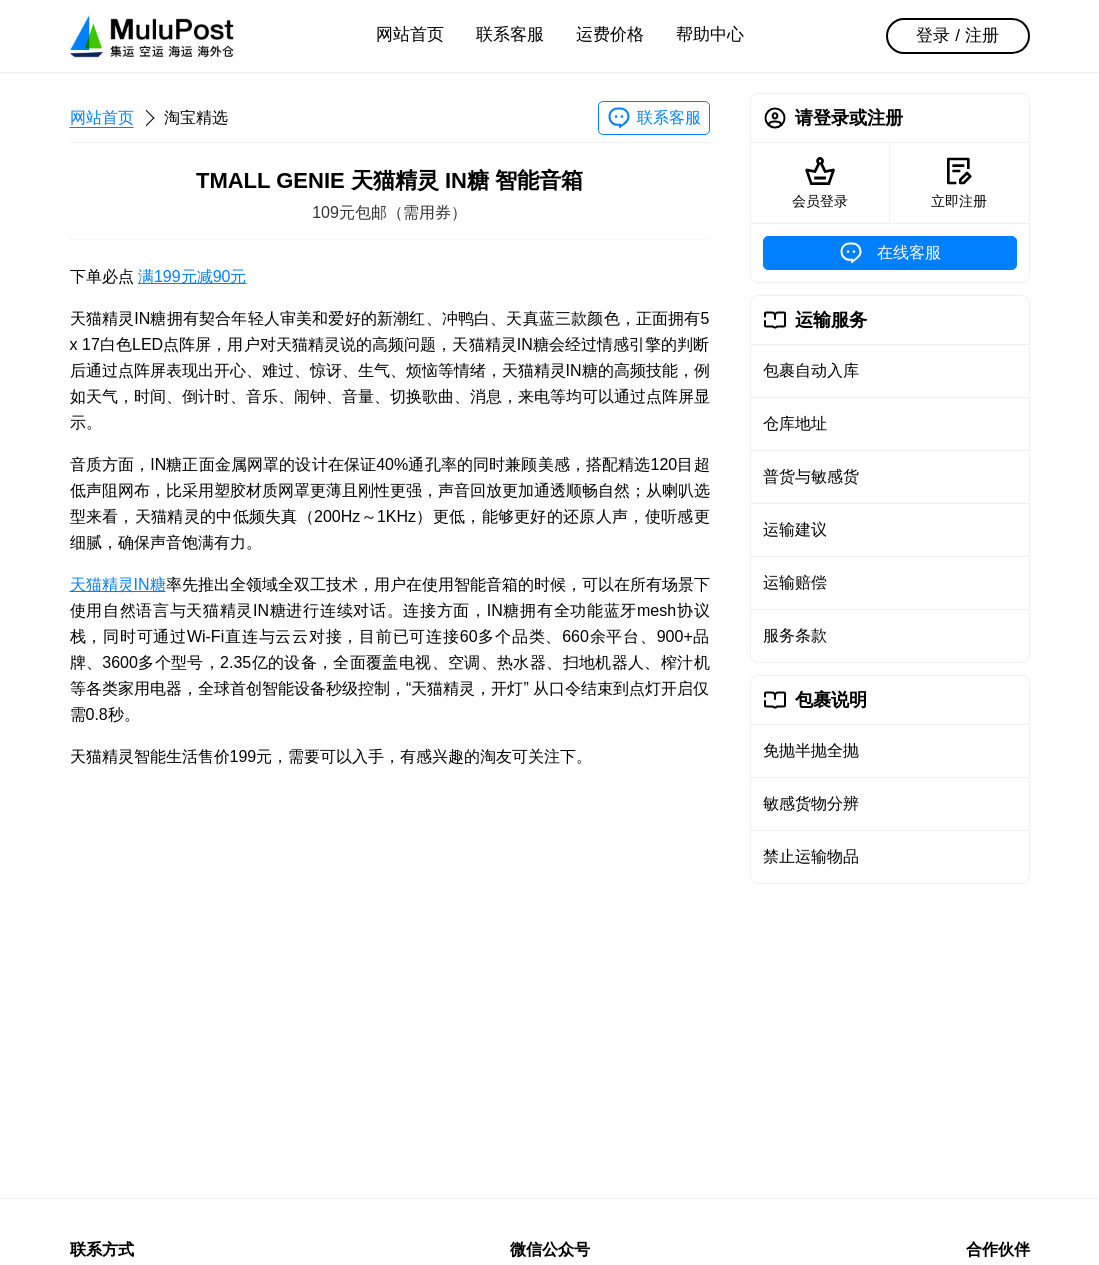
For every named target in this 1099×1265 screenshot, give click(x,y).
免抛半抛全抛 (811, 750)
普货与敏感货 (811, 476)
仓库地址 (795, 423)
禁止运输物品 (811, 856)
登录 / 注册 (957, 35)
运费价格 (610, 34)
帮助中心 (710, 34)
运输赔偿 (795, 582)
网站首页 (410, 34)
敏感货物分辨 (811, 803)
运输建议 (795, 529)
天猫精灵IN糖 (118, 584)
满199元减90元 (192, 276)
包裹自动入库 (811, 370)
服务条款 (795, 635)
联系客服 (510, 34)
